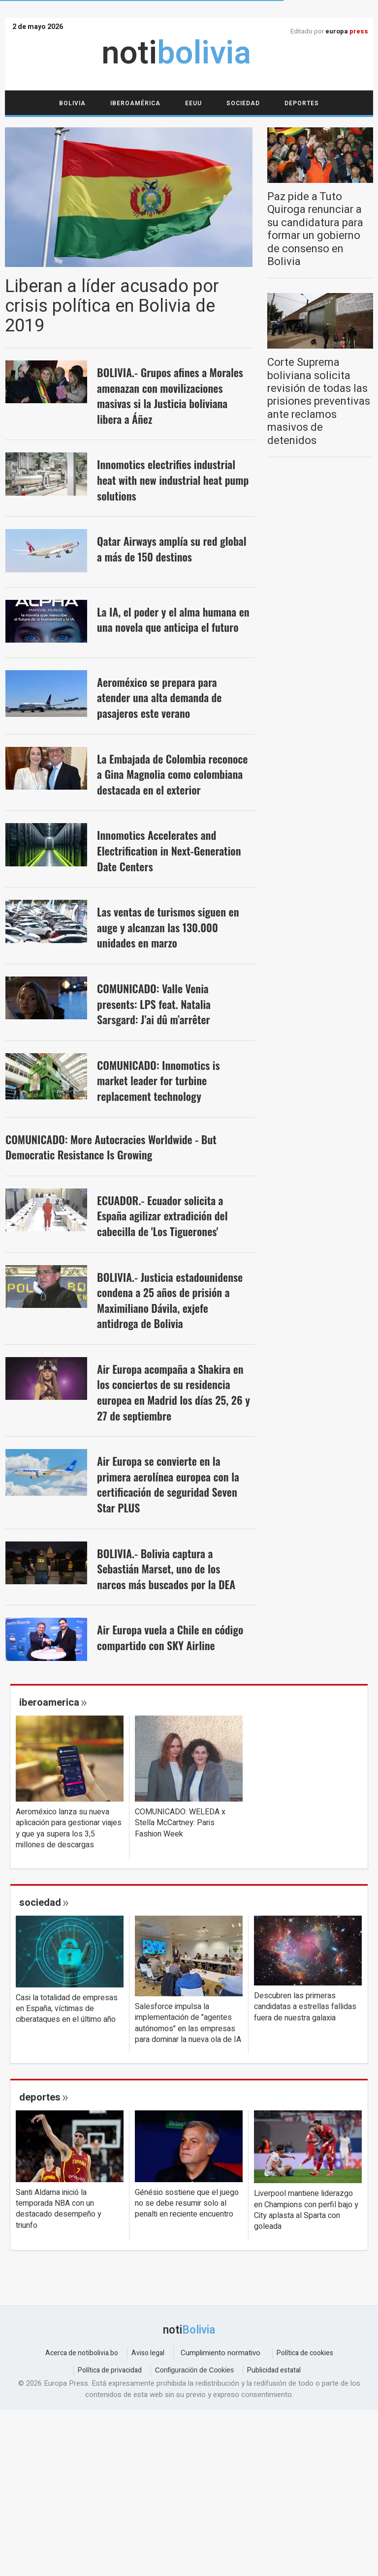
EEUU (193, 103)
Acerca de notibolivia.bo (81, 2352)
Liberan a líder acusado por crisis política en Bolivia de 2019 (112, 305)
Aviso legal (147, 2352)
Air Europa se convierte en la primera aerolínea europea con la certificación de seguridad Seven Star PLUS (168, 1484)
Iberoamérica (135, 103)
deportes (40, 2097)
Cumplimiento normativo (220, 2352)
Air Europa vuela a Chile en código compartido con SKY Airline (170, 1637)
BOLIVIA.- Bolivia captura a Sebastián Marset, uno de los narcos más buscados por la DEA (166, 1568)
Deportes (301, 103)
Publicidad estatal (274, 2370)
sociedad (40, 1902)
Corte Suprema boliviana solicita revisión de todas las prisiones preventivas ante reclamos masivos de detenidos (318, 401)
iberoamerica (49, 1702)
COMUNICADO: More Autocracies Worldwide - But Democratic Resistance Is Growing (111, 1147)
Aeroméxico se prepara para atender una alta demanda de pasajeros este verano (159, 697)
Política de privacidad (110, 2370)
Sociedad (243, 103)
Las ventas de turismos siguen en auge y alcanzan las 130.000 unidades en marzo (168, 927)
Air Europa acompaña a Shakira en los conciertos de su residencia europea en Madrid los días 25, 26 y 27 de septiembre (173, 1392)
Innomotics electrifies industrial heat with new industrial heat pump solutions (173, 479)
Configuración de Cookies (194, 2370)
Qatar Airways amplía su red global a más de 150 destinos (171, 548)
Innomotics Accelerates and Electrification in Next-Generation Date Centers (169, 850)
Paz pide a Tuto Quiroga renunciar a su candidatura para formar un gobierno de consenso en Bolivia (315, 229)
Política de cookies (305, 2352)
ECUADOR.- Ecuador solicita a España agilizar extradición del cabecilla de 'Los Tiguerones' (162, 1215)
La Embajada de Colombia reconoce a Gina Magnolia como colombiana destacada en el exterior (172, 774)
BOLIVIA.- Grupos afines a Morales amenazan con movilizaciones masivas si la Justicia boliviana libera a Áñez (170, 395)
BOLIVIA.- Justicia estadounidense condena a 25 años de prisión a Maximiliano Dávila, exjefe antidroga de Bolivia (170, 1300)
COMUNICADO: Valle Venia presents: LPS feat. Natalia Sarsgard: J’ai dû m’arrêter (154, 1003)
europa (346, 31)
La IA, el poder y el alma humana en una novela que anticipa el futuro (173, 619)
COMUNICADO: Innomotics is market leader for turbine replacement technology (158, 1080)
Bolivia (72, 103)
